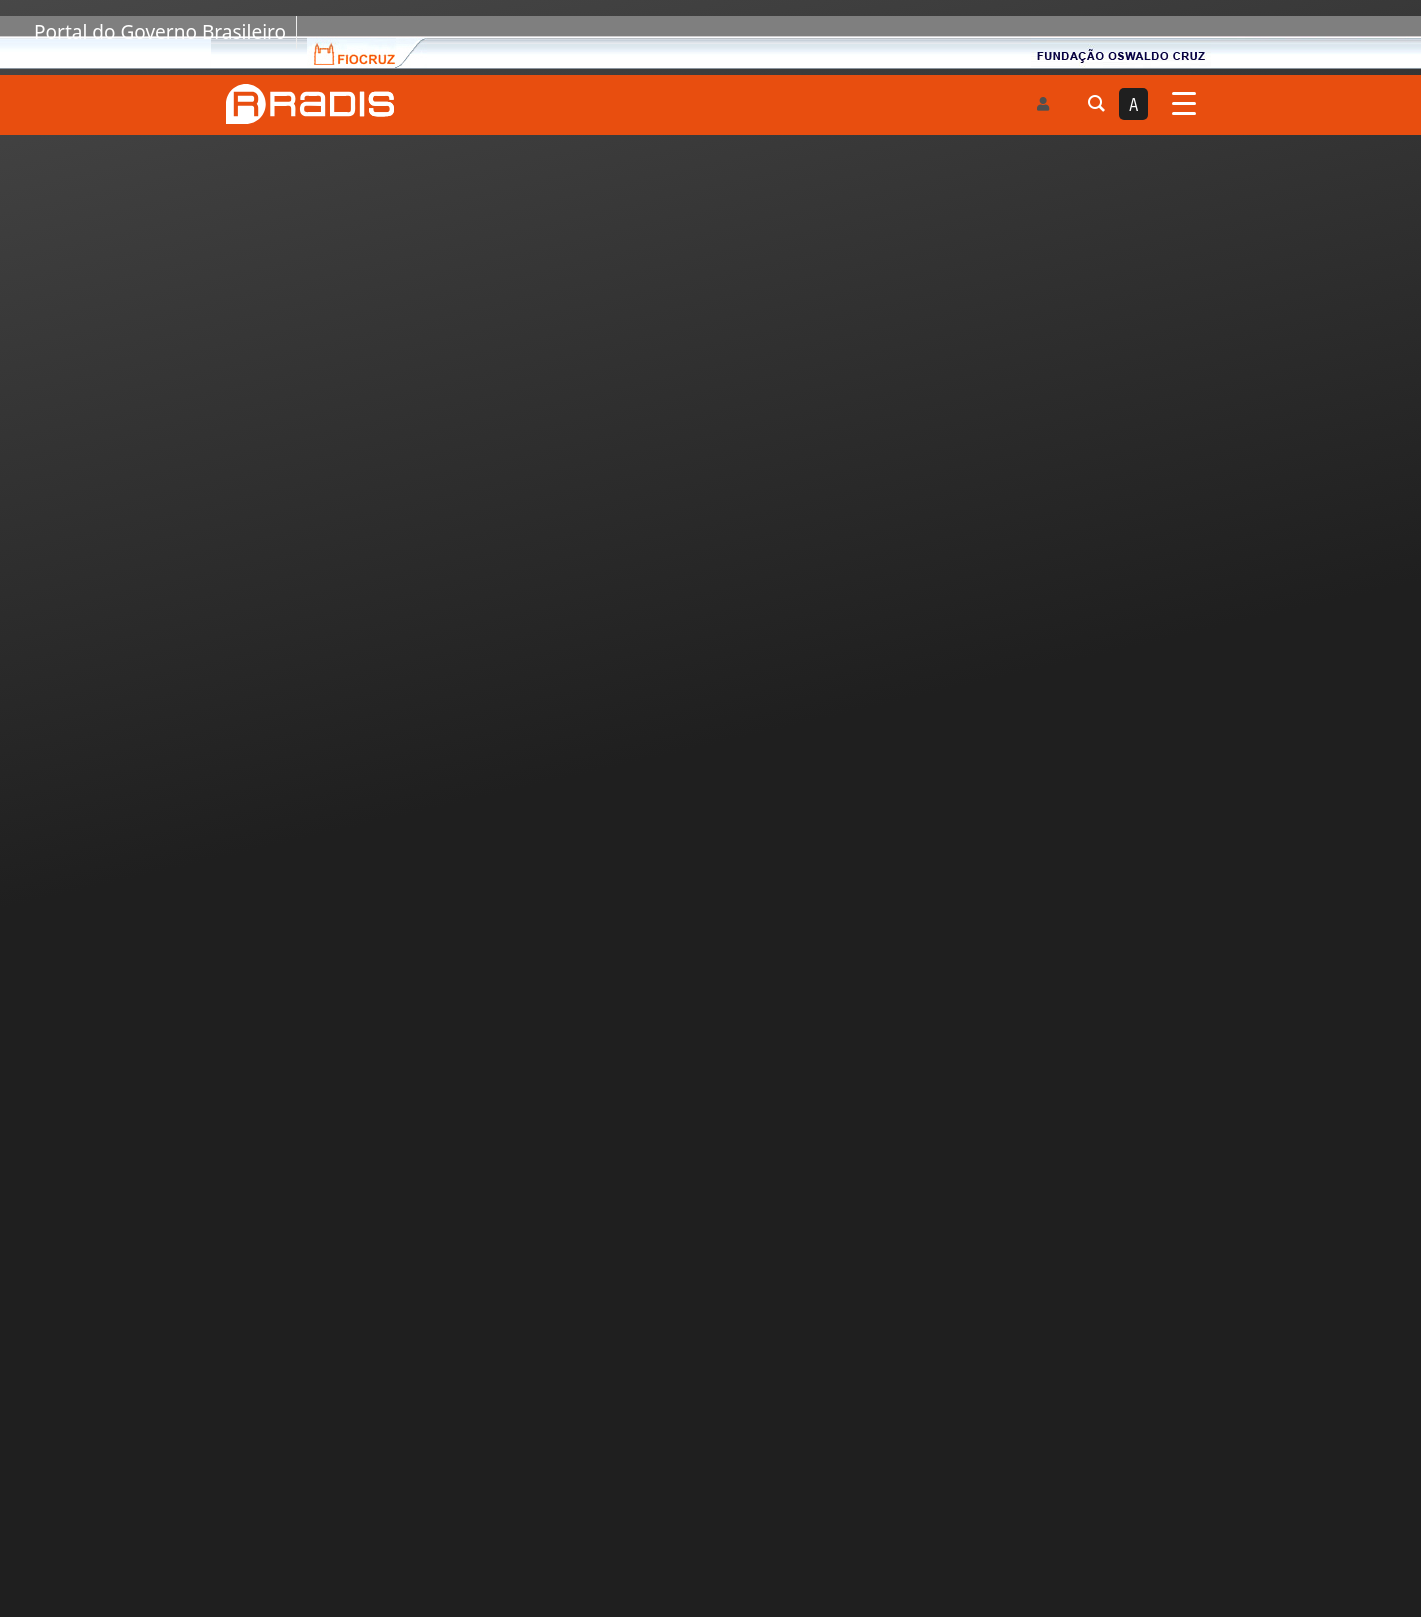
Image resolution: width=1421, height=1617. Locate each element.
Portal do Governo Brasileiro (160, 32)
